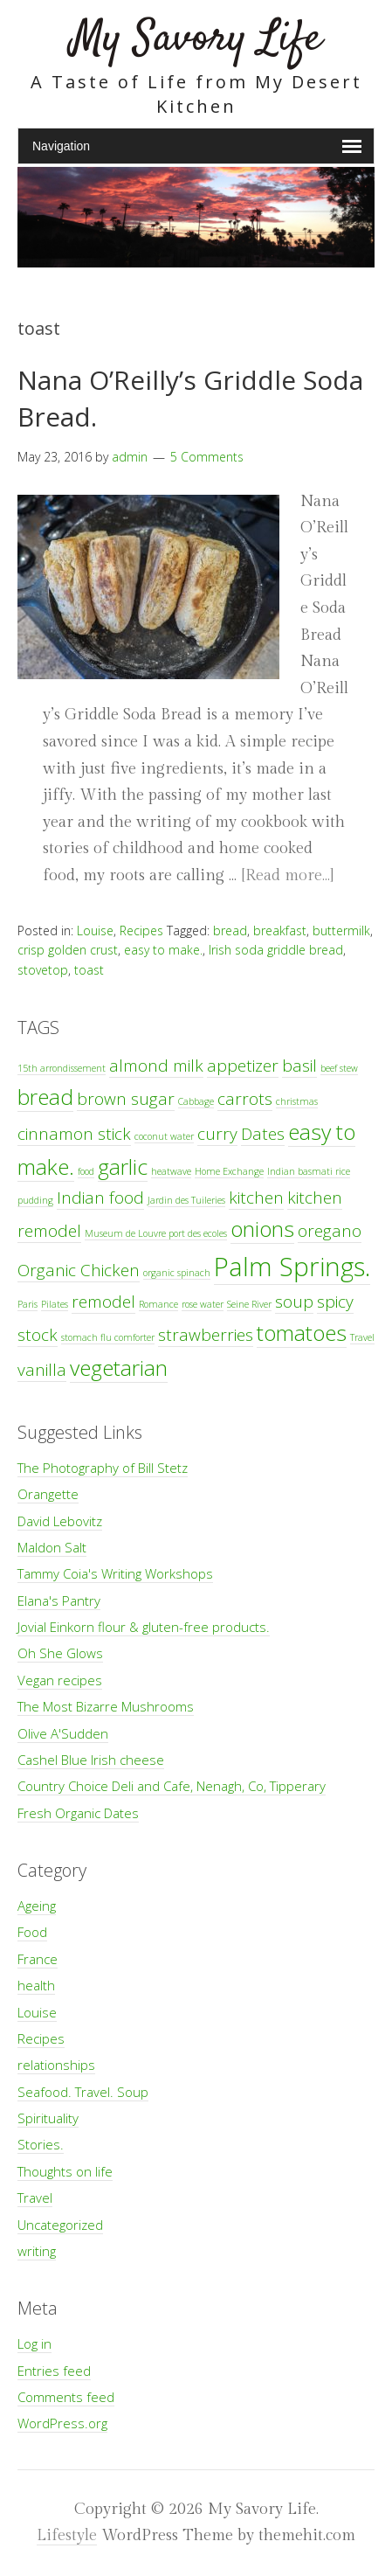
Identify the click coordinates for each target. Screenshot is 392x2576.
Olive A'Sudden (62, 1733)
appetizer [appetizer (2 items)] (243, 1065)
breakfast (279, 930)
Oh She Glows (60, 1653)
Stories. (40, 2144)
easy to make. (163, 949)
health (36, 1985)
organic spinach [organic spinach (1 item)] (176, 1273)
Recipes (141, 930)
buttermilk (341, 930)
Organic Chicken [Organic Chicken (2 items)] (78, 1270)
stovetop (42, 970)
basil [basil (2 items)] (299, 1065)
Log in (34, 2343)
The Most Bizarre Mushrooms (105, 1706)
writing (36, 2251)
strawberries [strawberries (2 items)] (205, 1334)
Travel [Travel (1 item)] (362, 1337)
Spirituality (48, 2118)
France (37, 1959)
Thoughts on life (65, 2171)
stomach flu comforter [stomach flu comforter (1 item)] (108, 1337)
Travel (34, 2197)
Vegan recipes (59, 1680)
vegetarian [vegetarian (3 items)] (119, 1367)
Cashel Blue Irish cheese (90, 1759)
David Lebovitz (59, 1521)
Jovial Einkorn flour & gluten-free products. (143, 1626)
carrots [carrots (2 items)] (244, 1098)
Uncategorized (60, 2224)
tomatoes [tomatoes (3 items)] (302, 1332)
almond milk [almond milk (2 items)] (156, 1065)
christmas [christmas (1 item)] (297, 1101)
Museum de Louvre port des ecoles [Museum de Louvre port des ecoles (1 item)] (156, 1233)
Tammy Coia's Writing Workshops (115, 1573)
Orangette (48, 1494)
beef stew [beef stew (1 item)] (339, 1068)
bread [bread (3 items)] (45, 1096)
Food (32, 1932)
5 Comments (207, 456)
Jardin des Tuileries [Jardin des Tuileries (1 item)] (186, 1200)
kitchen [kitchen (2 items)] (256, 1197)
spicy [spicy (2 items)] (335, 1301)
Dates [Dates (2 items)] (263, 1133)
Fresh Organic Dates (78, 1813)
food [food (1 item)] (86, 1171)
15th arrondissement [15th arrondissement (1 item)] (61, 1068)
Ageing (36, 1905)
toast (89, 970)
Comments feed (65, 2397)
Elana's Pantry (58, 1600)
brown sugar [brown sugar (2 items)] (126, 1098)
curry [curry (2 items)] (217, 1133)
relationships (56, 2064)
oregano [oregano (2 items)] (329, 1230)
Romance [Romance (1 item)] (158, 1304)
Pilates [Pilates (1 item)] (54, 1304)
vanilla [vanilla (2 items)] (41, 1369)
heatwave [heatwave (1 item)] (171, 1171)
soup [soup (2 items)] (294, 1301)
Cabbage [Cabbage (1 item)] (196, 1101)
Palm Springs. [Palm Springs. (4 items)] (292, 1266)
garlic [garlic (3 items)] (123, 1166)
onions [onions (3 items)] (262, 1228)
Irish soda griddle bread (276, 949)
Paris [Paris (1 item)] (27, 1304)
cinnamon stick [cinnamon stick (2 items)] (74, 1133)
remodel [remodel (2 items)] (103, 1301)
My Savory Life (196, 39)
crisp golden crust (67, 949)
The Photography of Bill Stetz (102, 1467)
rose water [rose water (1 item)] (203, 1304)
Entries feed (54, 2370)
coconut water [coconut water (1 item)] (164, 1136)
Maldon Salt (51, 1547)
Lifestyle (67, 2535)
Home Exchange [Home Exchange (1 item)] (229, 1171)
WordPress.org (62, 2423)
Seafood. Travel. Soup (82, 2091)
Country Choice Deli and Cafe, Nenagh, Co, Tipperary (171, 1786)
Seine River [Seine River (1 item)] (249, 1304)
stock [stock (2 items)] (37, 1334)
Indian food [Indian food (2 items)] (100, 1197)
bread (230, 930)
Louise (95, 930)
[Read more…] (287, 875)
